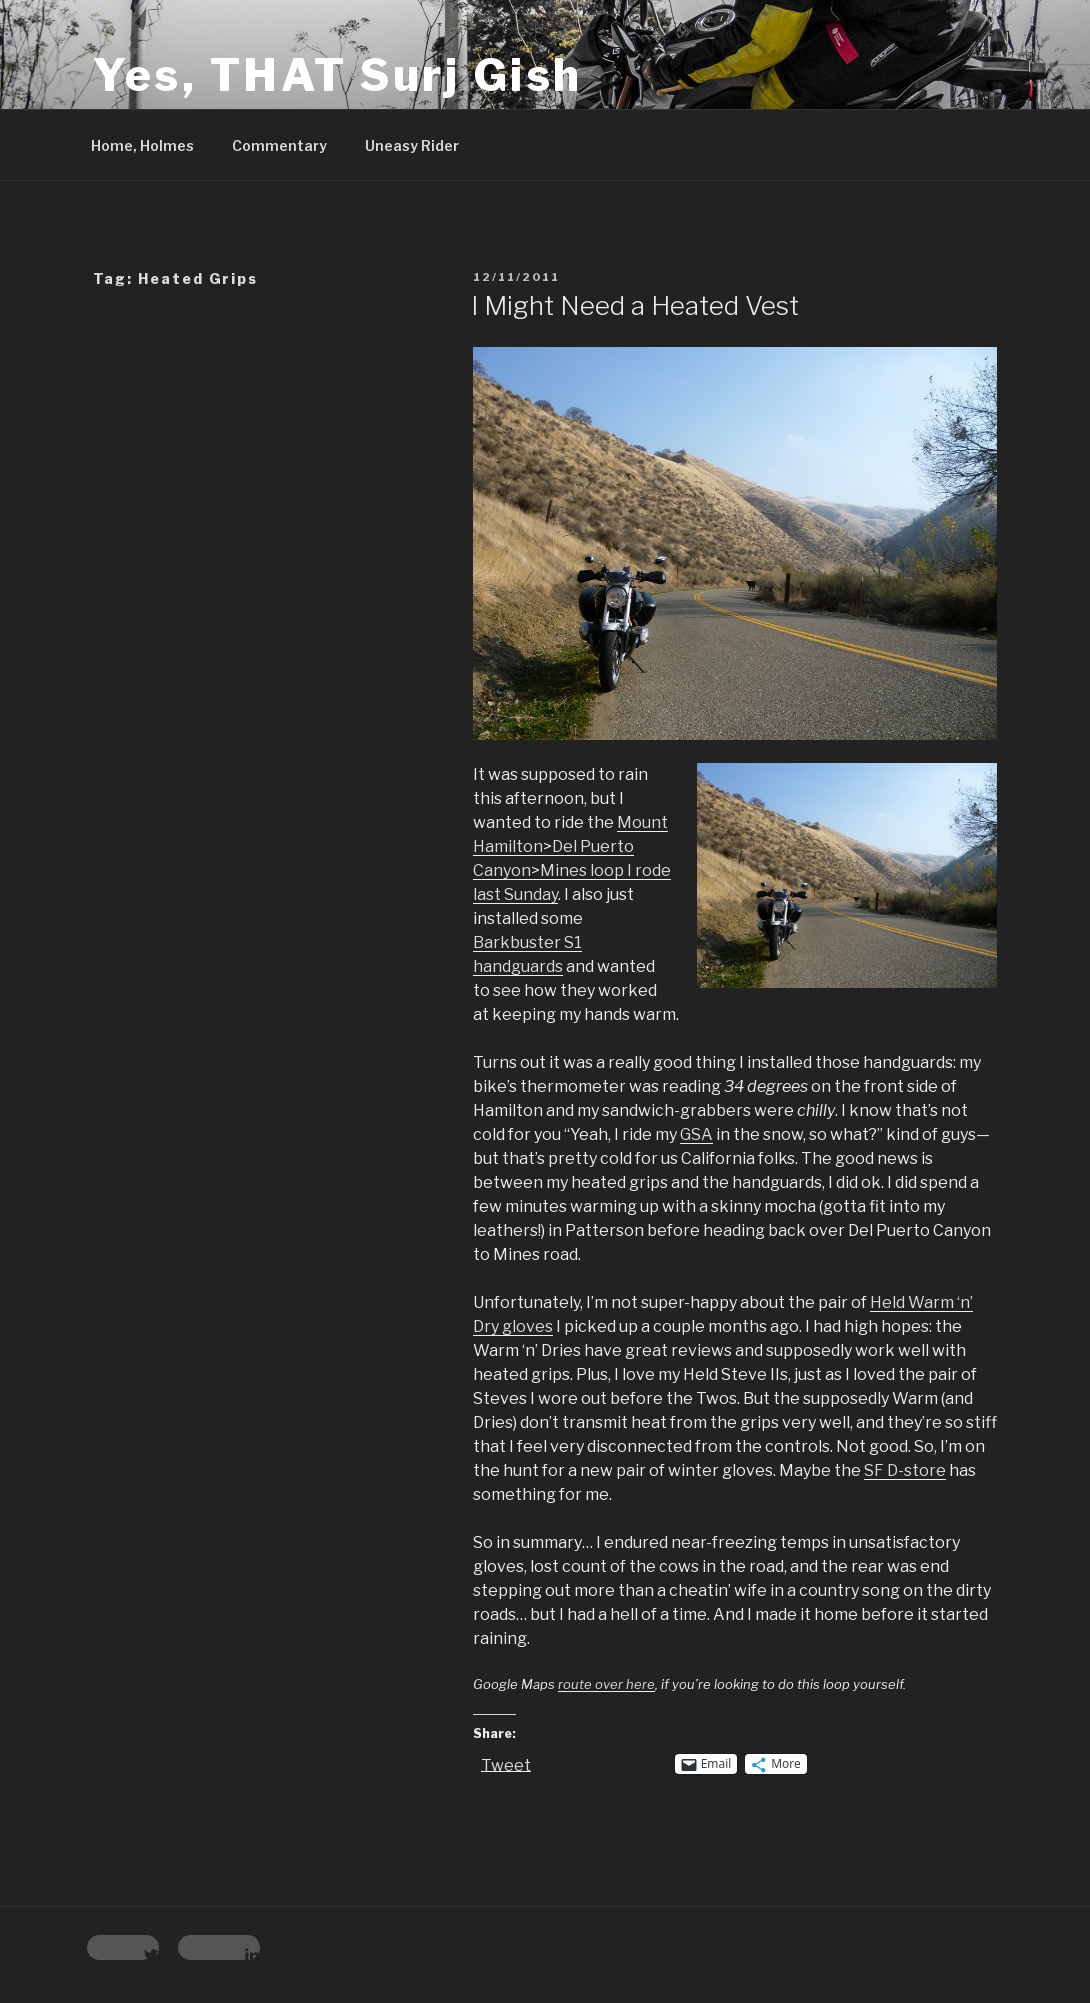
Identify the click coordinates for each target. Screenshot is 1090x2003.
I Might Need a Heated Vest (635, 305)
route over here (606, 1684)
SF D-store (905, 1470)
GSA (696, 1134)
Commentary (279, 145)
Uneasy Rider (412, 145)
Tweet (506, 1764)
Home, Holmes (142, 145)
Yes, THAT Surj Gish (338, 75)
